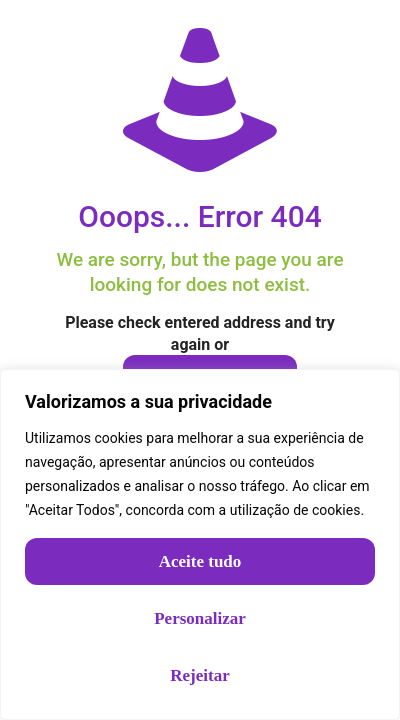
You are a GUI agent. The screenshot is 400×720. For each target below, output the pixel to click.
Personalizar (200, 618)
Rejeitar (199, 675)
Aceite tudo (200, 561)
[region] (200, 544)
